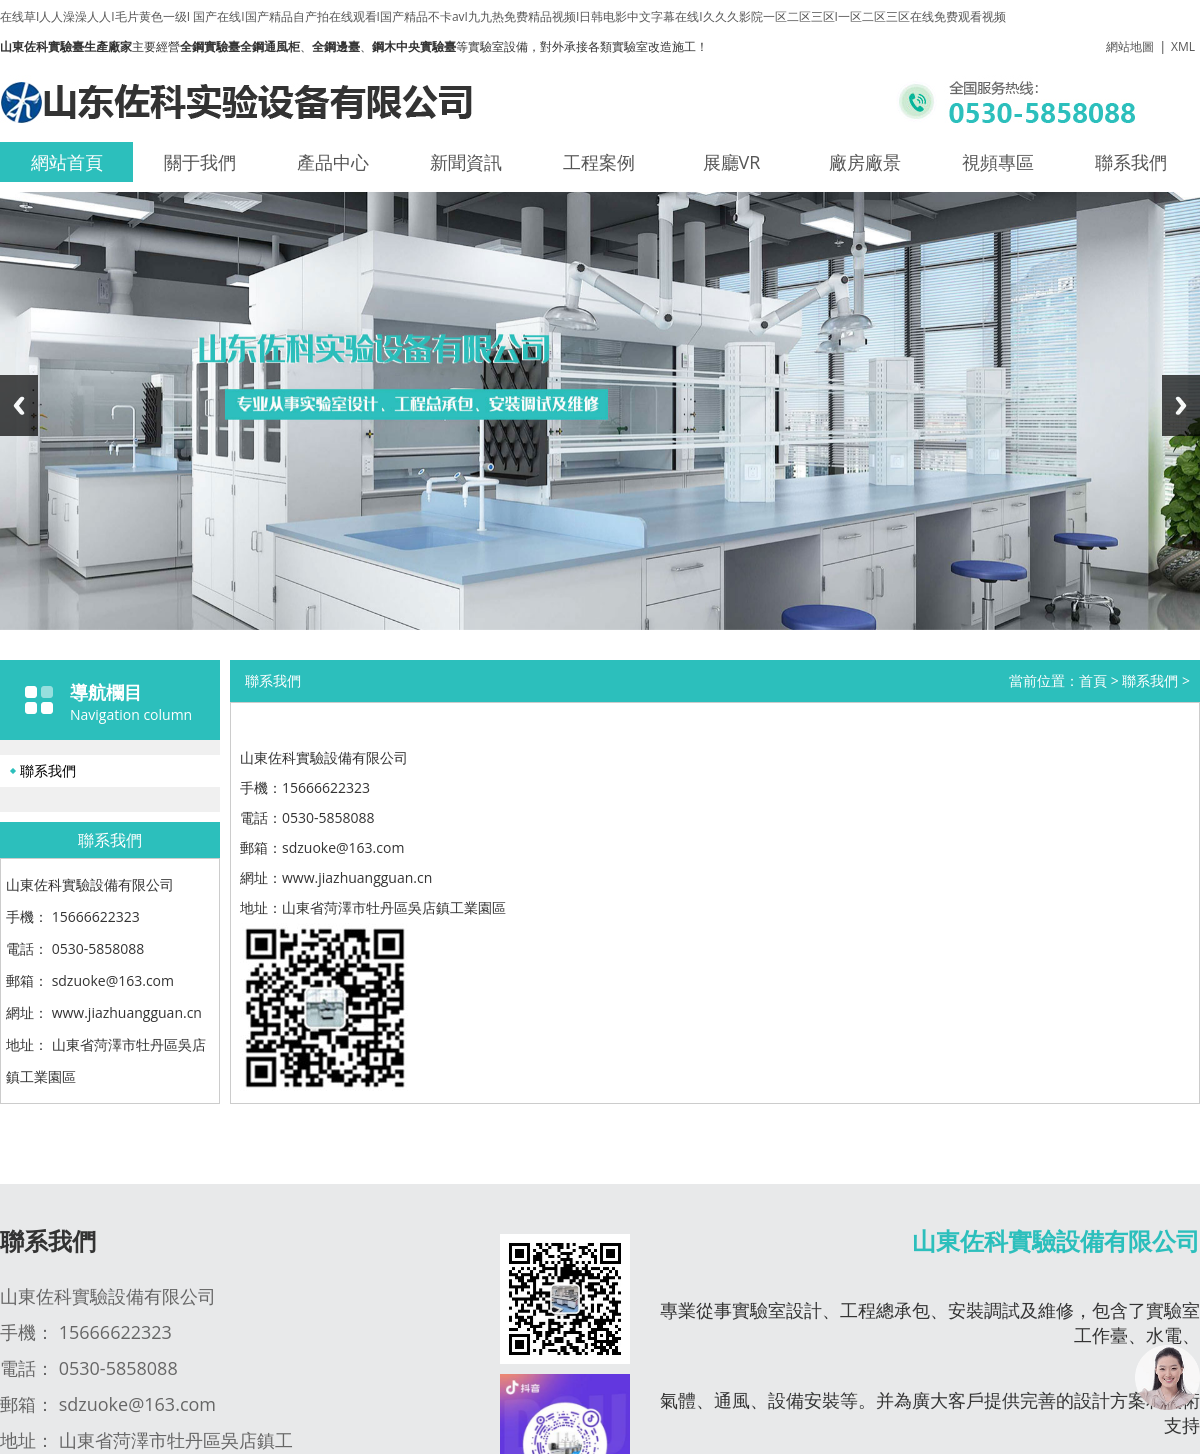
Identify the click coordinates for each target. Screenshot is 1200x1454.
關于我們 (200, 162)
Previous (19, 405)
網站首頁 (67, 162)
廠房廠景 (865, 162)
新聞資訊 (466, 162)
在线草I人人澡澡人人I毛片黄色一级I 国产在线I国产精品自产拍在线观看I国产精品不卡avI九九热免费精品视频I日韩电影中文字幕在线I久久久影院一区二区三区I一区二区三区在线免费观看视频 (503, 16)
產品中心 (333, 162)
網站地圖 (1130, 46)
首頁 (1093, 680)
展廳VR (732, 162)
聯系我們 (1131, 162)
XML (1183, 46)
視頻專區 (998, 162)
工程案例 (599, 162)
